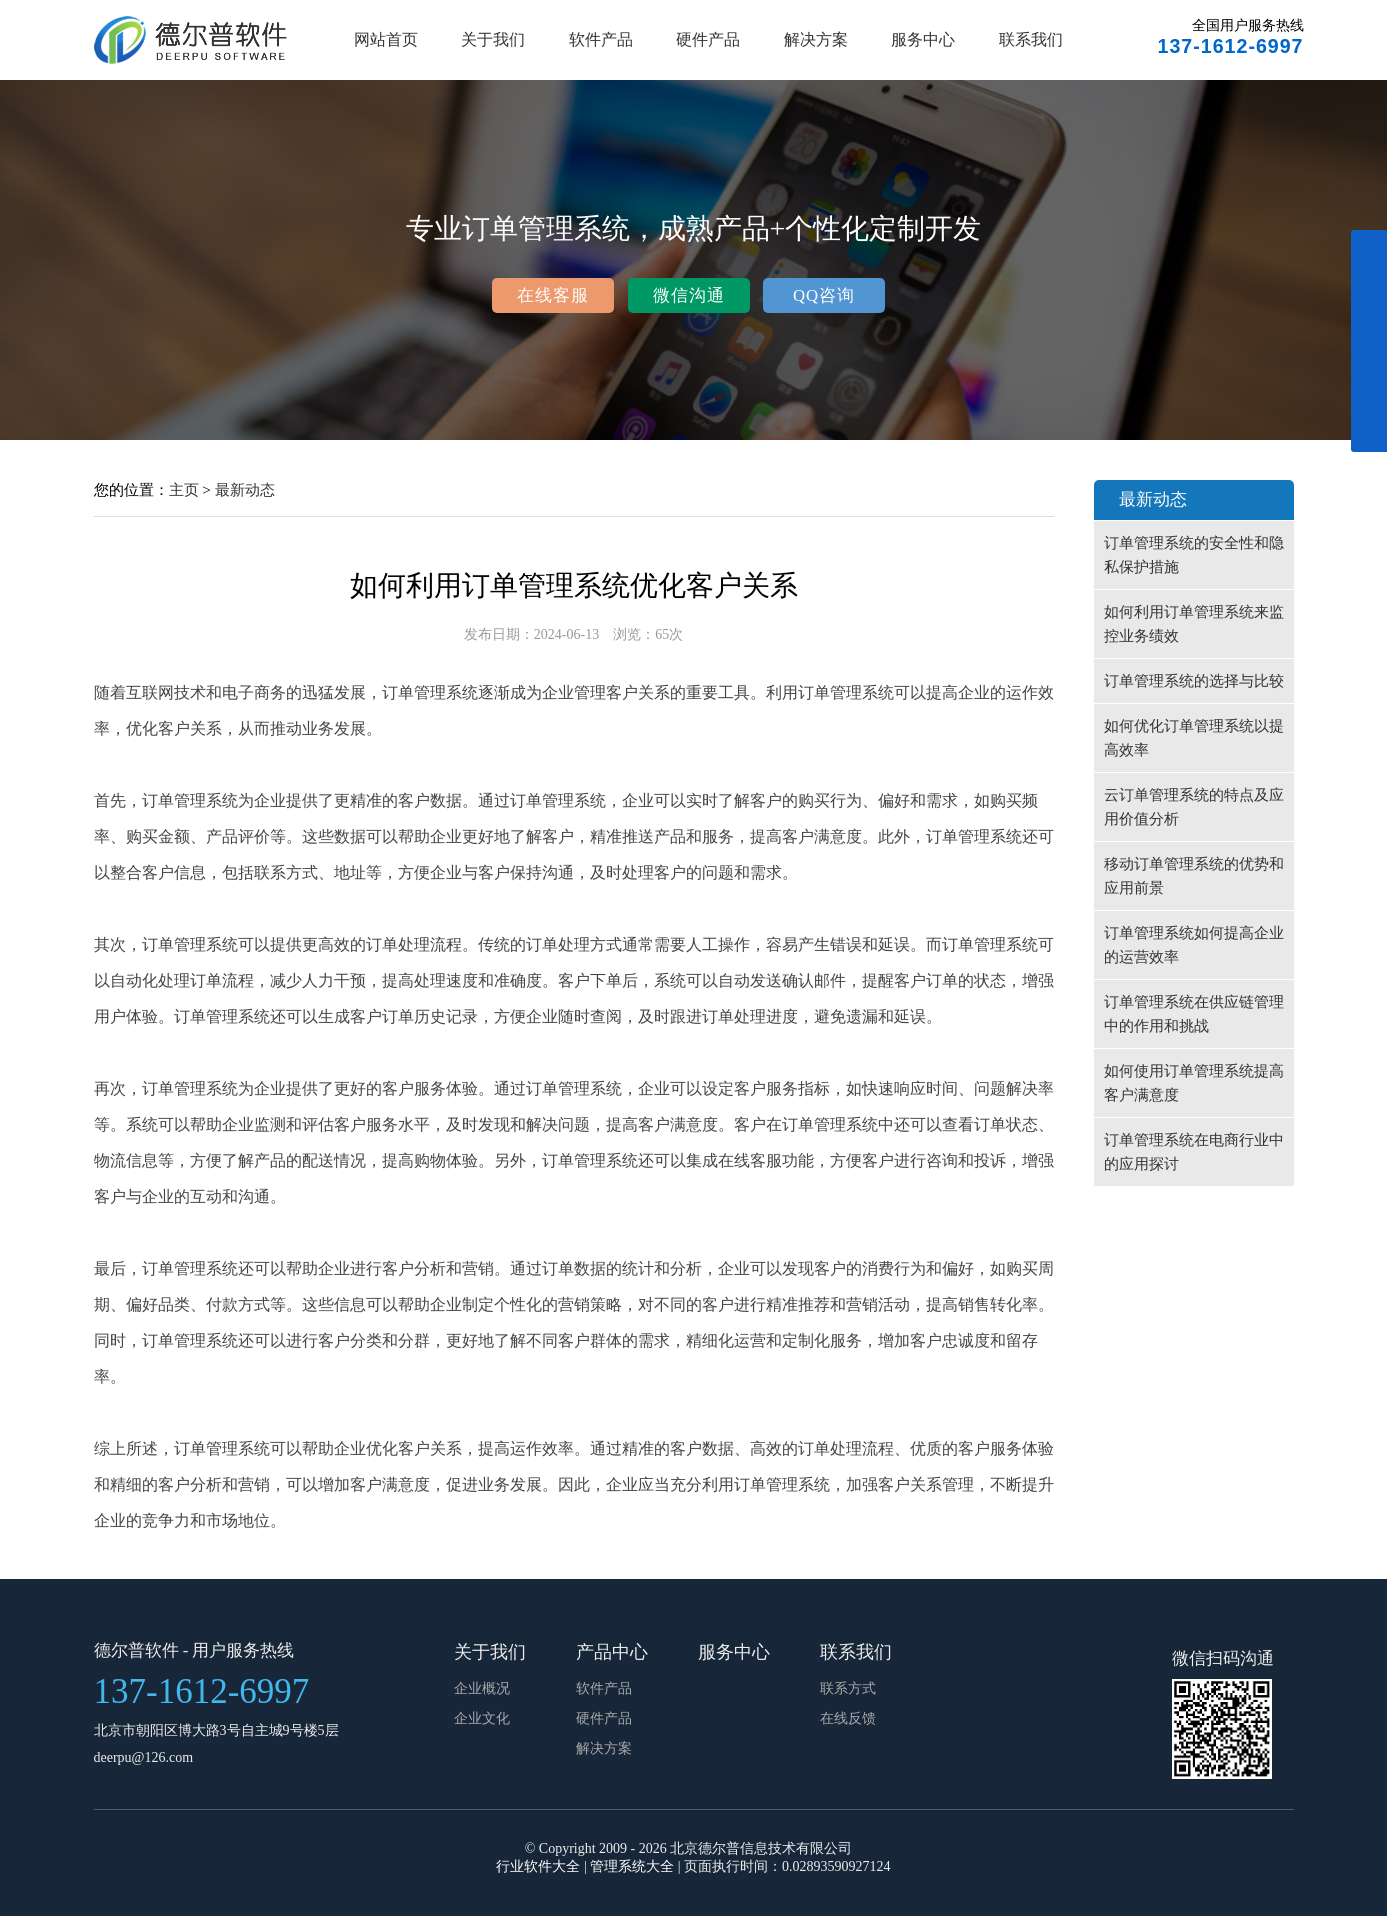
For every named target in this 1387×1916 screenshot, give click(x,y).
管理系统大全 (632, 1866)
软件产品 (601, 39)
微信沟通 (689, 295)
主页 (184, 489)
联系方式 (848, 1688)
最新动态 (245, 489)
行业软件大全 (538, 1866)
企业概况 (482, 1688)
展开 (1369, 352)
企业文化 (482, 1718)
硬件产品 (708, 39)
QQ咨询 (824, 295)
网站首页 (386, 39)
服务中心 (923, 39)
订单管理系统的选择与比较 (1194, 681)
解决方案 (816, 39)
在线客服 (553, 295)
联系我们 (1031, 39)
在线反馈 (848, 1718)
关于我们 (493, 39)
